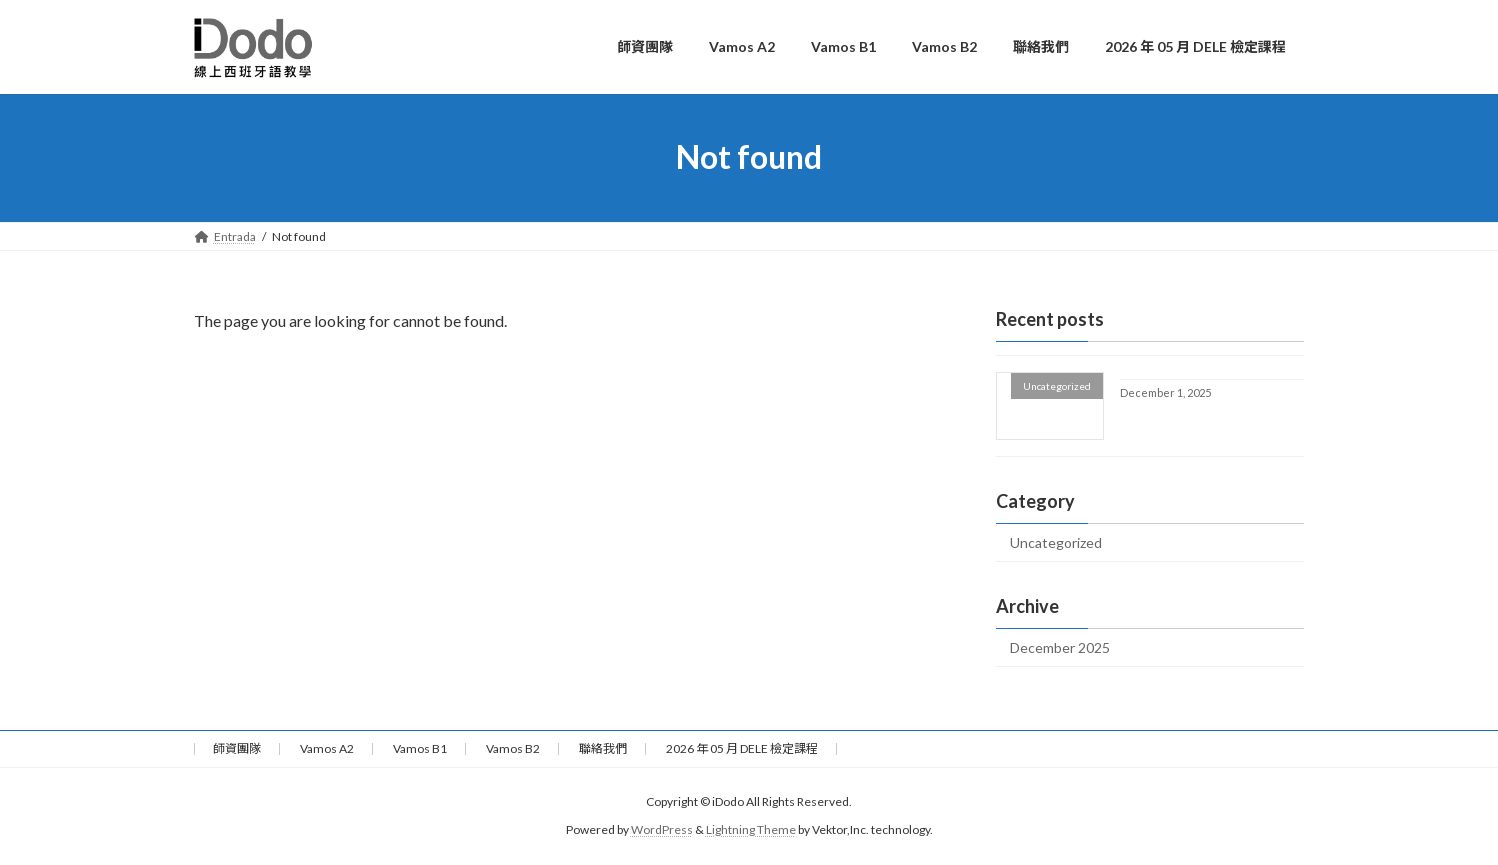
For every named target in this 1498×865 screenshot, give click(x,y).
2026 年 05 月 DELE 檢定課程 (742, 748)
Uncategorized (1056, 542)
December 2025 (1060, 647)
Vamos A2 (327, 748)
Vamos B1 (420, 748)
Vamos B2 (513, 748)
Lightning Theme (751, 830)
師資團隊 (237, 748)
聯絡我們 (603, 748)
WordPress (662, 830)
